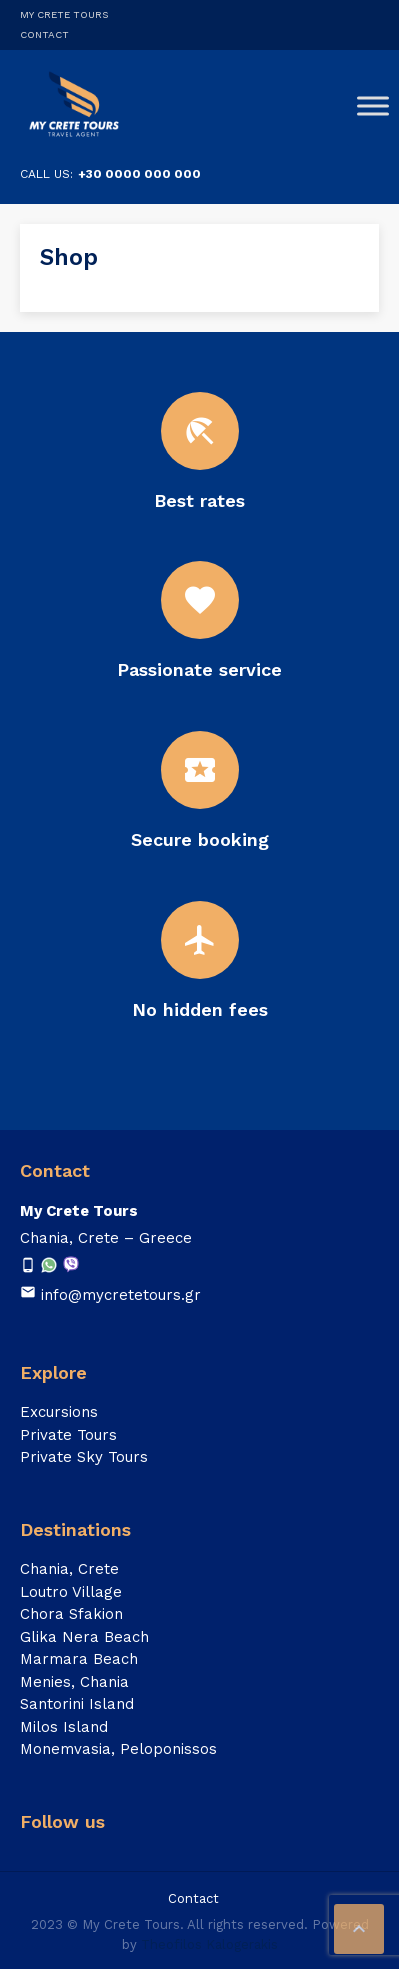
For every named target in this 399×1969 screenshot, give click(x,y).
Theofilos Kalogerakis (209, 1944)
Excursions (59, 1412)
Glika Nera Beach (84, 1637)
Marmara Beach (79, 1659)
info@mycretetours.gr (121, 1295)
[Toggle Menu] (373, 105)
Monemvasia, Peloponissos (118, 1749)
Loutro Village (71, 1592)
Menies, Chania (74, 1682)
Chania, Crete (69, 1569)
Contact (44, 34)
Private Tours (68, 1435)
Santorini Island (77, 1704)
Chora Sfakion (71, 1614)
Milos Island (64, 1727)
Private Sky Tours (84, 1457)
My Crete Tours (64, 14)
